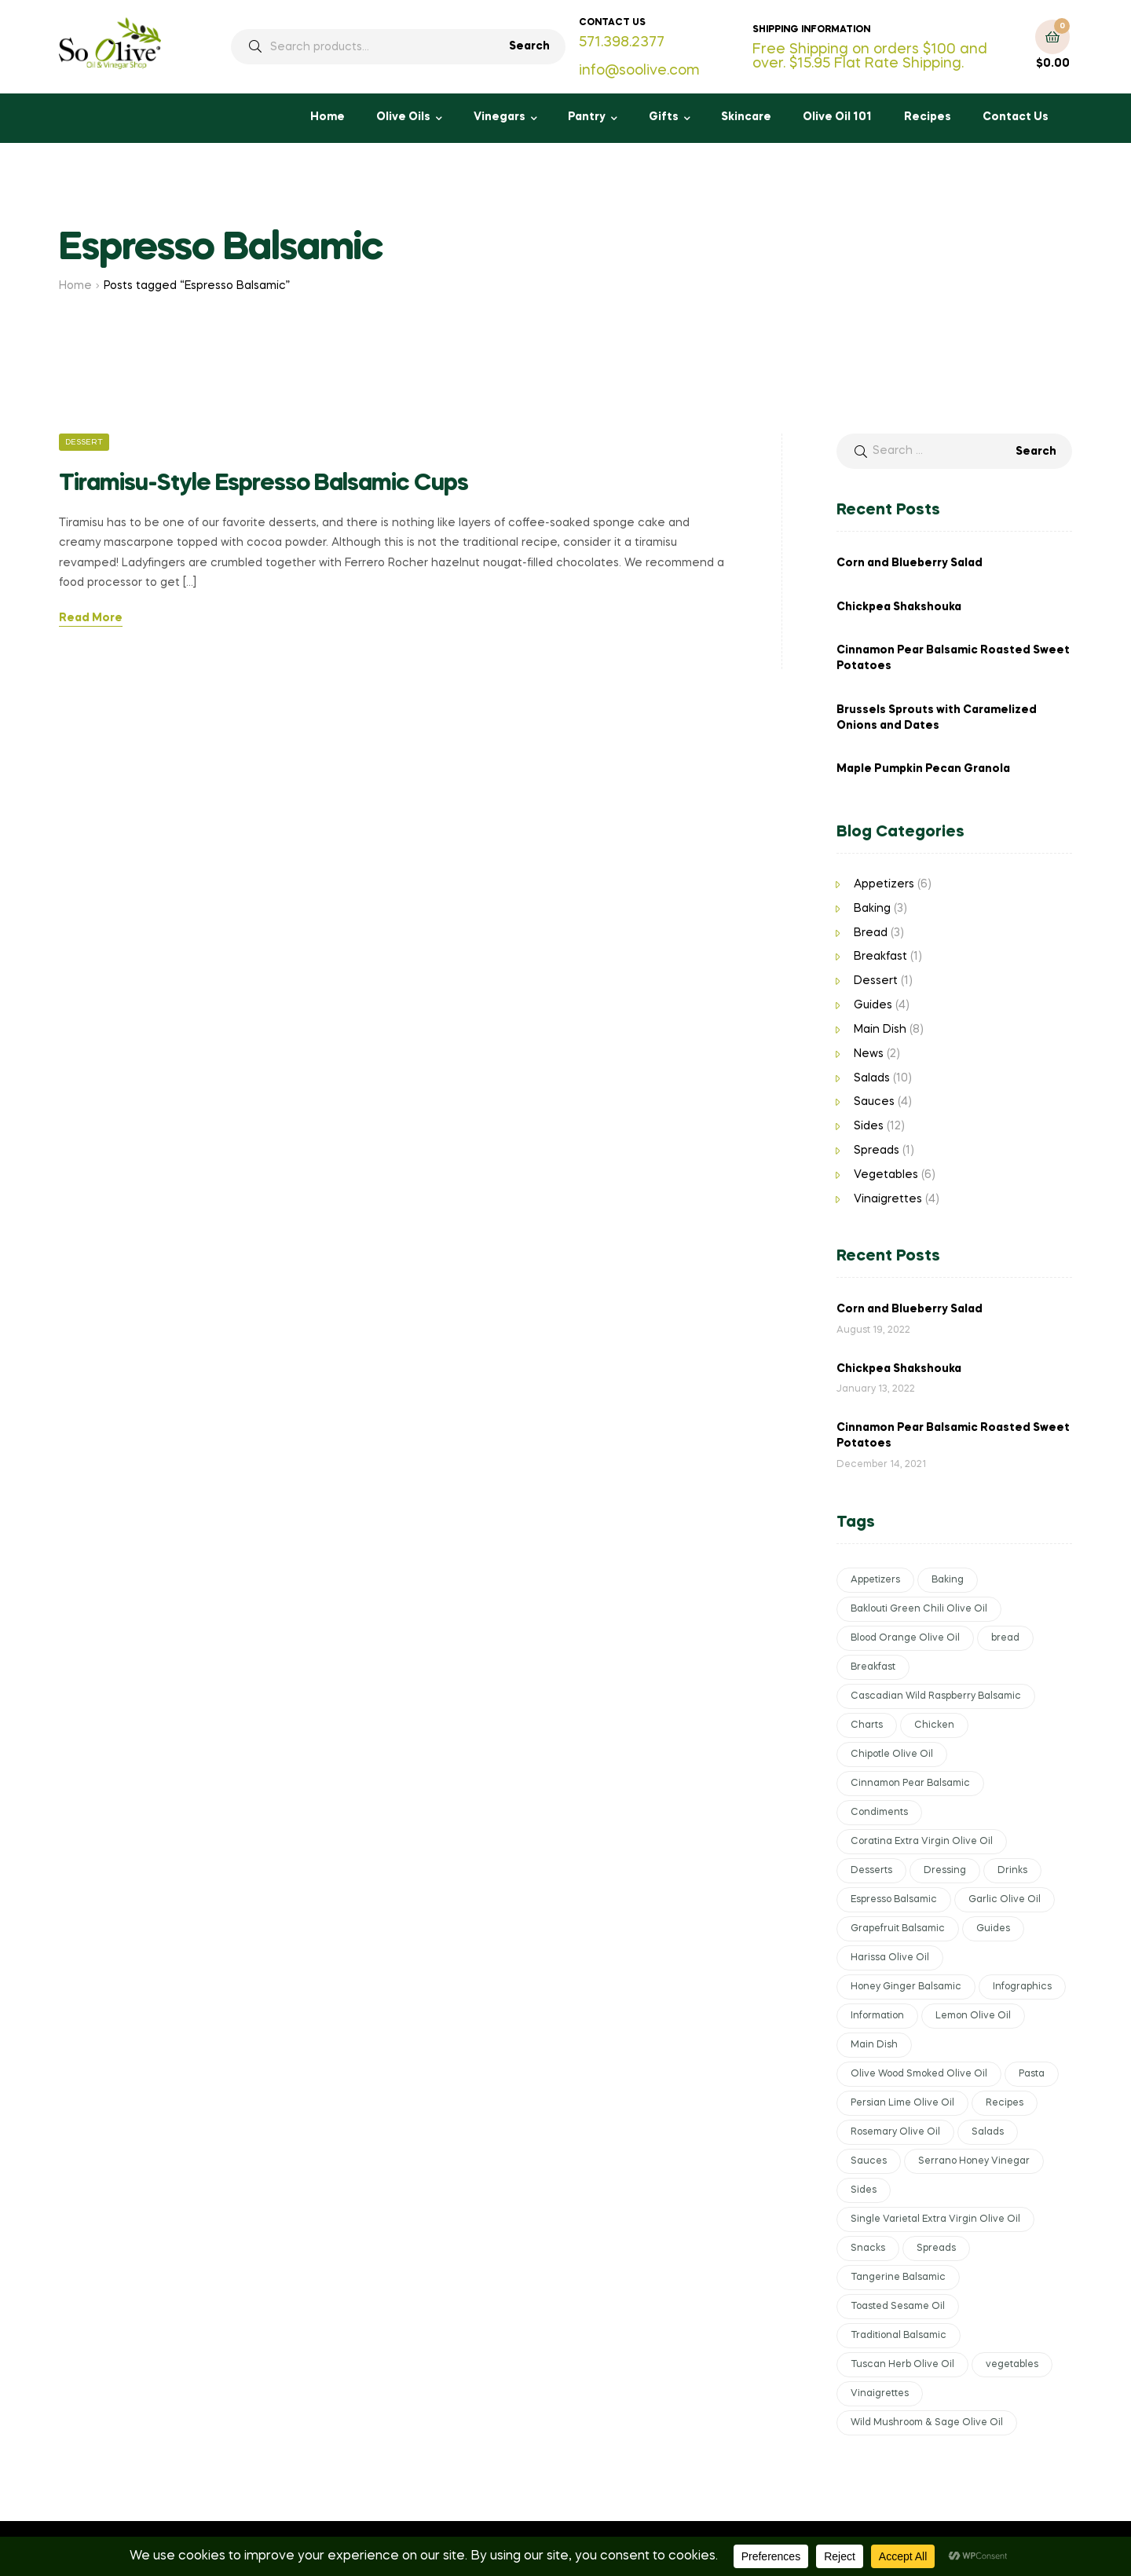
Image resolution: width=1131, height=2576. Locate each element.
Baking (872, 908)
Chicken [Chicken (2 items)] (934, 1725)
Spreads (876, 1150)
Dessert (84, 442)
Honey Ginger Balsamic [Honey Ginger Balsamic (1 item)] (906, 1987)
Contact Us (1016, 117)
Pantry (587, 117)
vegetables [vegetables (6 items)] (1012, 2364)
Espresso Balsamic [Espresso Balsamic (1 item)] (894, 1900)
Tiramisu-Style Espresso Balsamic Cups (263, 484)
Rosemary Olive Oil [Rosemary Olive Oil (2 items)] (895, 2132)
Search (529, 46)
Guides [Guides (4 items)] (993, 1929)
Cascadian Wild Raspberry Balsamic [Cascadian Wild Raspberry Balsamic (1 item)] (936, 1696)
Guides (873, 1005)
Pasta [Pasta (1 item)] (1032, 2074)
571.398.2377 (621, 42)
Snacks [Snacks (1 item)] (868, 2248)
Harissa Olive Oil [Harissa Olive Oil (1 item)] (890, 1958)
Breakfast (880, 956)
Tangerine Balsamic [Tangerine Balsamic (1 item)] (898, 2277)
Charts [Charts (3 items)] (867, 1725)
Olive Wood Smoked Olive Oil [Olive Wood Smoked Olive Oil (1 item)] (919, 2074)
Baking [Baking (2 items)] (948, 1580)
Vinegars (499, 117)
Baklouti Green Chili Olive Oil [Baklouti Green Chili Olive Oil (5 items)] (919, 1609)
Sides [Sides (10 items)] (864, 2190)
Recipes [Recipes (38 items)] (1004, 2103)
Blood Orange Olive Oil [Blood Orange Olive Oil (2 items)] (905, 1638)
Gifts (664, 117)
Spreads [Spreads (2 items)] (936, 2248)
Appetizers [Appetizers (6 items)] (875, 1580)
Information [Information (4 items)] (877, 2016)
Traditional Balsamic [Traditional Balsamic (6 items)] (898, 2335)
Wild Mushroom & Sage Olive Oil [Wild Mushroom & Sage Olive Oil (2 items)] (927, 2423)
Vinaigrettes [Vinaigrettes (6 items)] (880, 2394)
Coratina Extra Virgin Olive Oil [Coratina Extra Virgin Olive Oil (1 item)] (922, 1841)
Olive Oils (403, 117)
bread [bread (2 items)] (1005, 1638)
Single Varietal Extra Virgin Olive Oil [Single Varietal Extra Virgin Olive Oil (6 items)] (935, 2219)
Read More (91, 618)
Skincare (746, 117)
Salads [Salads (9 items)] (988, 2132)
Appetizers (884, 884)
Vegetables (886, 1174)
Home (327, 117)
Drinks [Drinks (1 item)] (1012, 1870)
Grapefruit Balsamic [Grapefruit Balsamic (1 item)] (898, 1929)
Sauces (874, 1101)
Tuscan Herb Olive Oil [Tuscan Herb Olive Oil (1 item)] (902, 2364)
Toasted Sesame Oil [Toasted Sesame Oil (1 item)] (898, 2306)
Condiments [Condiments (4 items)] (879, 1812)
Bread (871, 933)
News (869, 1053)
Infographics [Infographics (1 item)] (1022, 1987)
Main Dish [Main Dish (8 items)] (874, 2045)
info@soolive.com (639, 71)
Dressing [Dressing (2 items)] (945, 1870)
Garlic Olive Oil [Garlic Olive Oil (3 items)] (1004, 1900)
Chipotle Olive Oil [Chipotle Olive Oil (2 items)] (892, 1754)
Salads (872, 1078)
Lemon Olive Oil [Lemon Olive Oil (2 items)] (973, 2016)
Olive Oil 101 (837, 117)
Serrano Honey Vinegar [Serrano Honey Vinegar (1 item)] (974, 2161)
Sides (869, 1126)
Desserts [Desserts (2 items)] (871, 1870)
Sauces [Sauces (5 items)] (869, 2161)
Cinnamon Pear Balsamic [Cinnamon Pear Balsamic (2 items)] (910, 1783)
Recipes (927, 117)
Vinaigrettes (888, 1199)
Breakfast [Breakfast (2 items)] (873, 1667)
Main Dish (880, 1029)
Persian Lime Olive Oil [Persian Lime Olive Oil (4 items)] (902, 2103)
